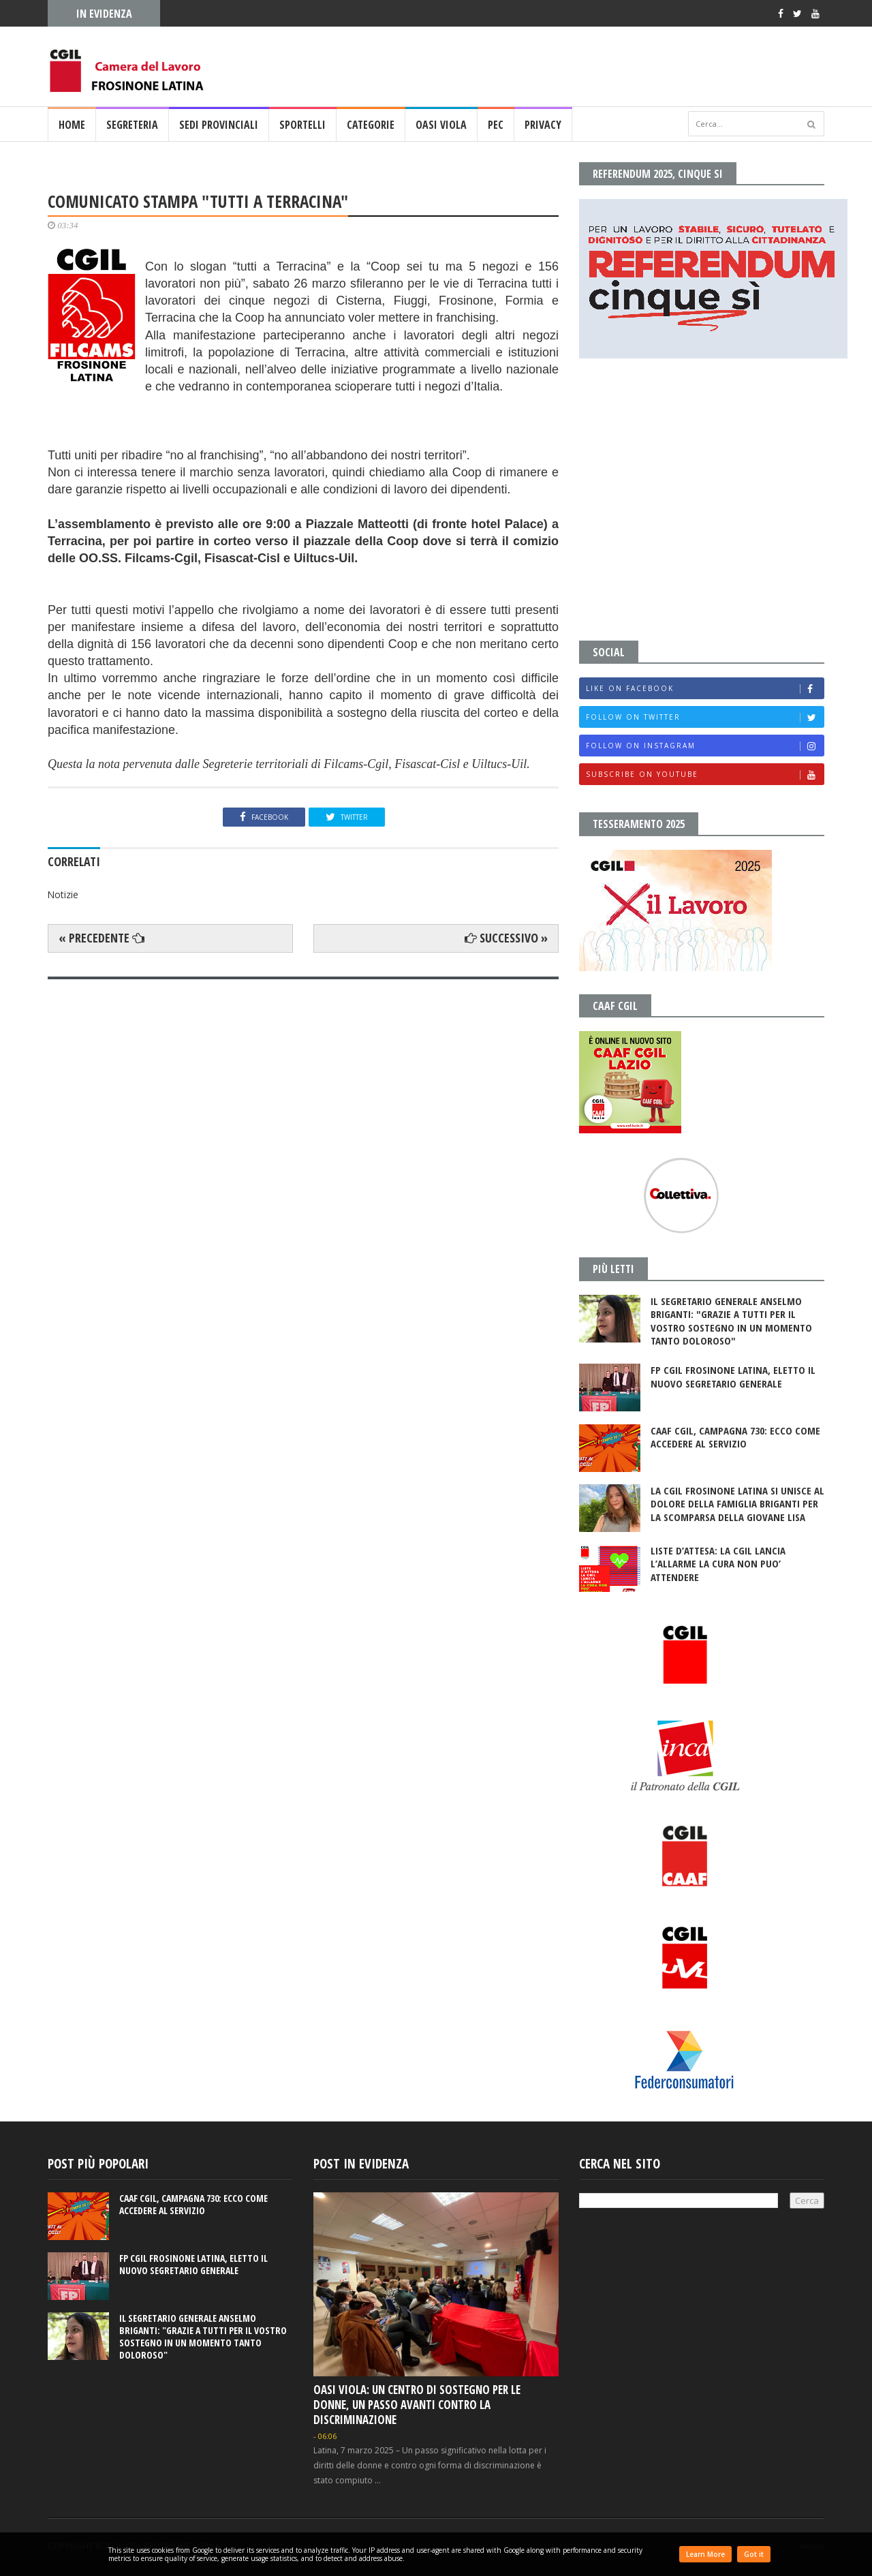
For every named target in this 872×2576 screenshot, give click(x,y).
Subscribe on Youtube (705, 774)
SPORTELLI (302, 124)
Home (72, 124)
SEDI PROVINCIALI (218, 124)
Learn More (705, 2554)
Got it (754, 2554)
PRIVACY (543, 124)
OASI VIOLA (441, 124)
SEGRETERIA (132, 124)
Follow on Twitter (705, 717)
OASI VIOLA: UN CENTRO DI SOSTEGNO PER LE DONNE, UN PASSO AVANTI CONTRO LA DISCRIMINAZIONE (416, 2404)
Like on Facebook (705, 689)
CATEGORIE (370, 124)
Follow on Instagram (705, 746)
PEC (495, 124)
